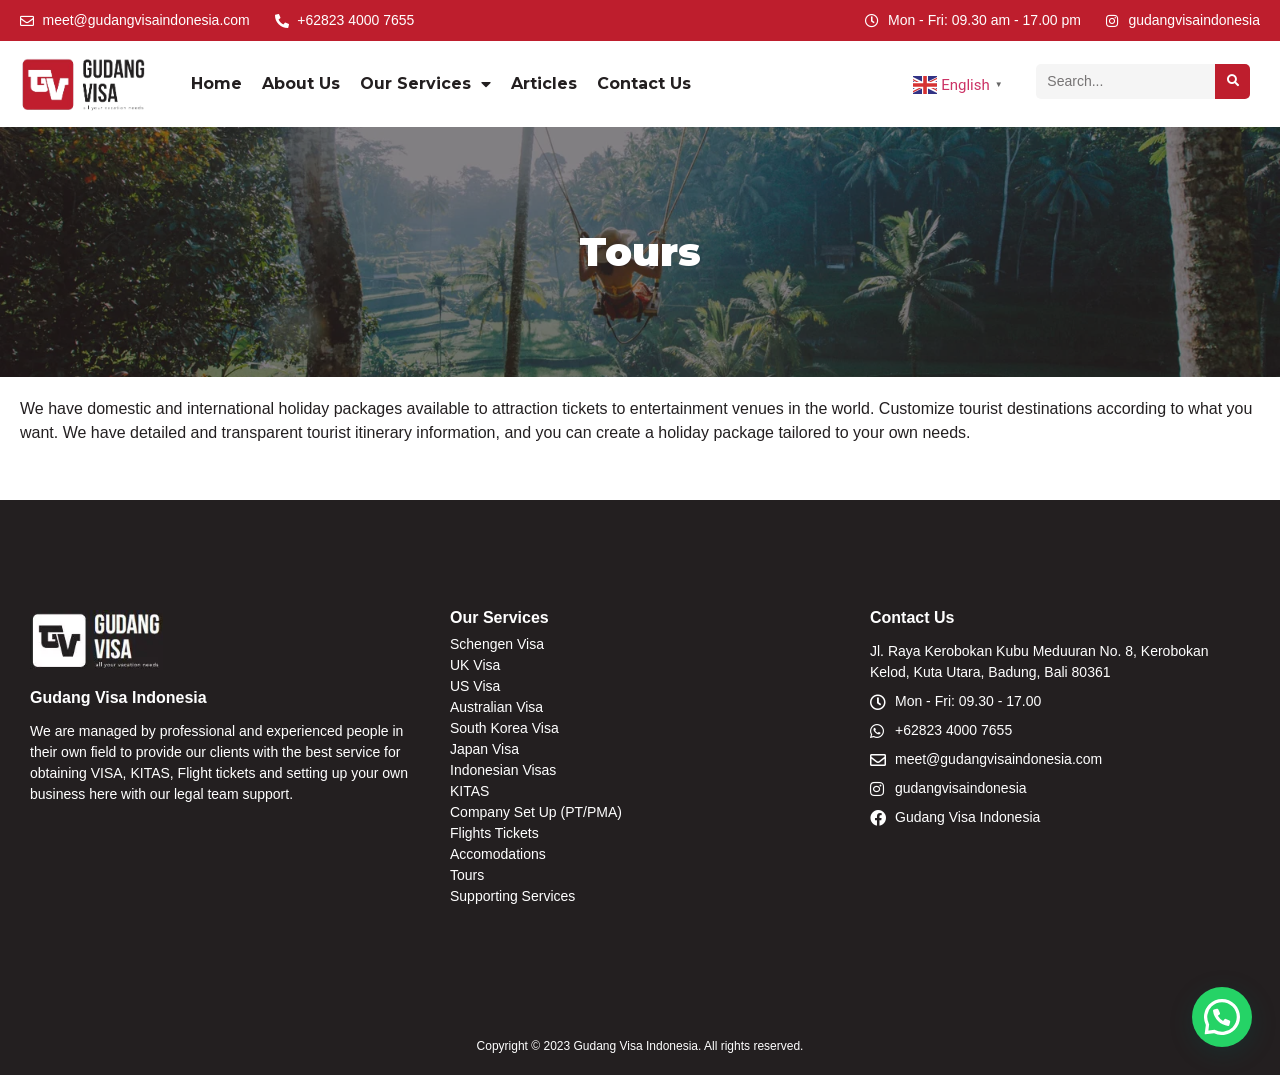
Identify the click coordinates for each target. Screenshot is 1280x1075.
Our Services (425, 84)
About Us (301, 83)
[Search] (1232, 81)
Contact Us (644, 83)
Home (216, 83)
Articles (544, 83)
